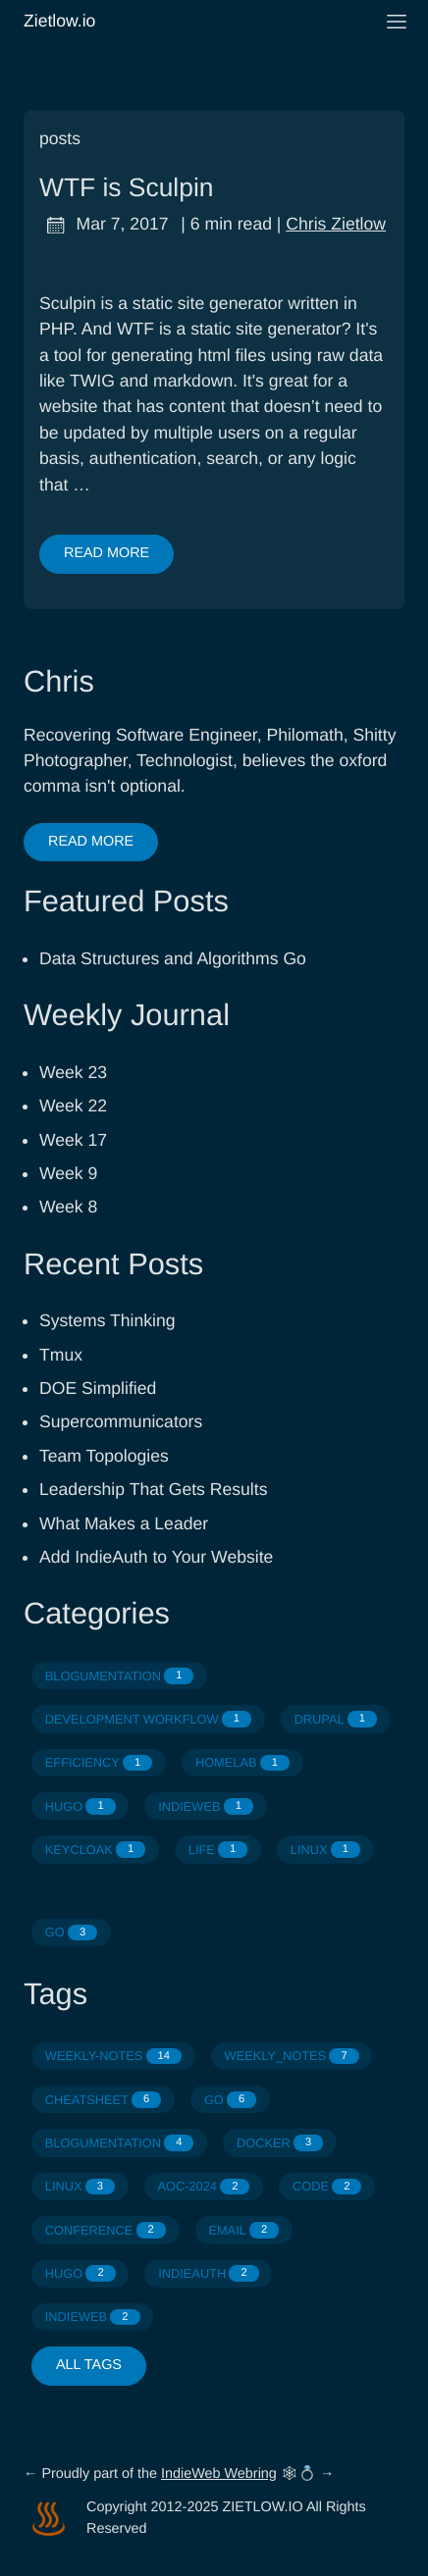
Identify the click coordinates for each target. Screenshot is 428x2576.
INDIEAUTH (208, 2273)
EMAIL (243, 2230)
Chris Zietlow (336, 223)
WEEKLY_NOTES (292, 2056)
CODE (327, 2187)
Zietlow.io (190, 20)
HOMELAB (242, 1763)
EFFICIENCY (99, 1763)
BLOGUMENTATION (119, 1676)
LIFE (217, 1849)
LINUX (325, 1849)
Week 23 (73, 1072)
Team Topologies (104, 1456)
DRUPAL (335, 1719)
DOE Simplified (97, 1388)
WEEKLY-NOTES (113, 2056)
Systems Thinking (107, 1320)
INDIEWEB (205, 1806)
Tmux (60, 1355)
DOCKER (280, 2143)
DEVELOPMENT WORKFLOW (148, 1719)
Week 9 (68, 1173)
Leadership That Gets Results (153, 1489)
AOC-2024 (204, 2187)
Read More (106, 553)
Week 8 (68, 1206)
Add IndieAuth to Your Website (156, 1557)
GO (71, 1933)
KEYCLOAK (95, 1849)
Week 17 (73, 1140)
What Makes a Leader (123, 1523)
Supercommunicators (120, 1421)
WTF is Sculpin (126, 187)
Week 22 (73, 1105)
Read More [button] (91, 842)
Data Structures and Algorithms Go (172, 958)
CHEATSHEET (103, 2099)
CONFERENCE (105, 2230)
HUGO (80, 1806)
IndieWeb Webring (219, 2474)
